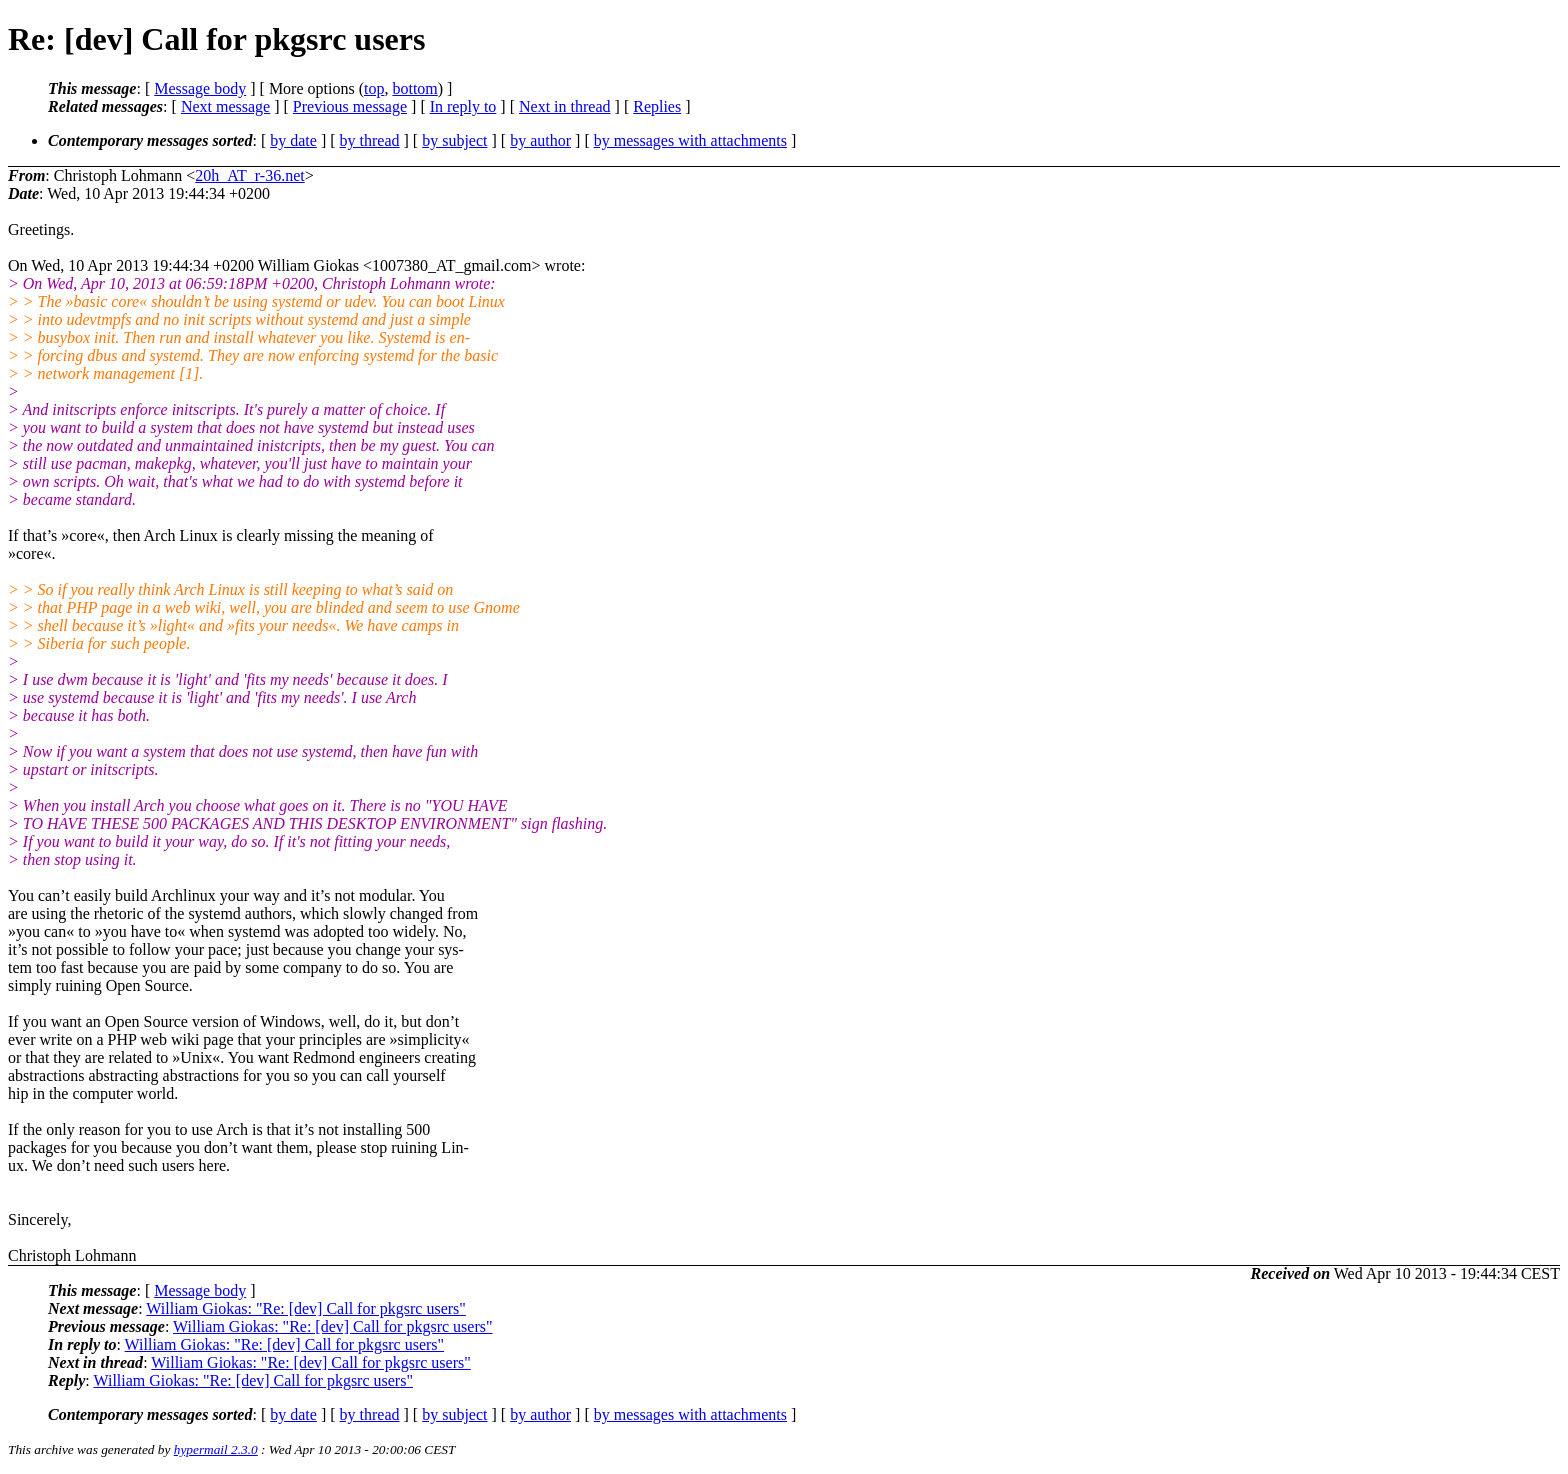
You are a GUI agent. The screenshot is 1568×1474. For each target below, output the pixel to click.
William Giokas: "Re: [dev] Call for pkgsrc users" (305, 1308)
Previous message (350, 106)
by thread (370, 140)
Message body (200, 88)
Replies (657, 106)
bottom (414, 88)
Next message (225, 106)
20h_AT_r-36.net (249, 175)
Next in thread (565, 106)
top (374, 88)
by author (540, 140)
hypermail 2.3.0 (216, 1449)
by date (293, 140)
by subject (454, 140)
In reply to (463, 106)
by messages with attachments (690, 140)
